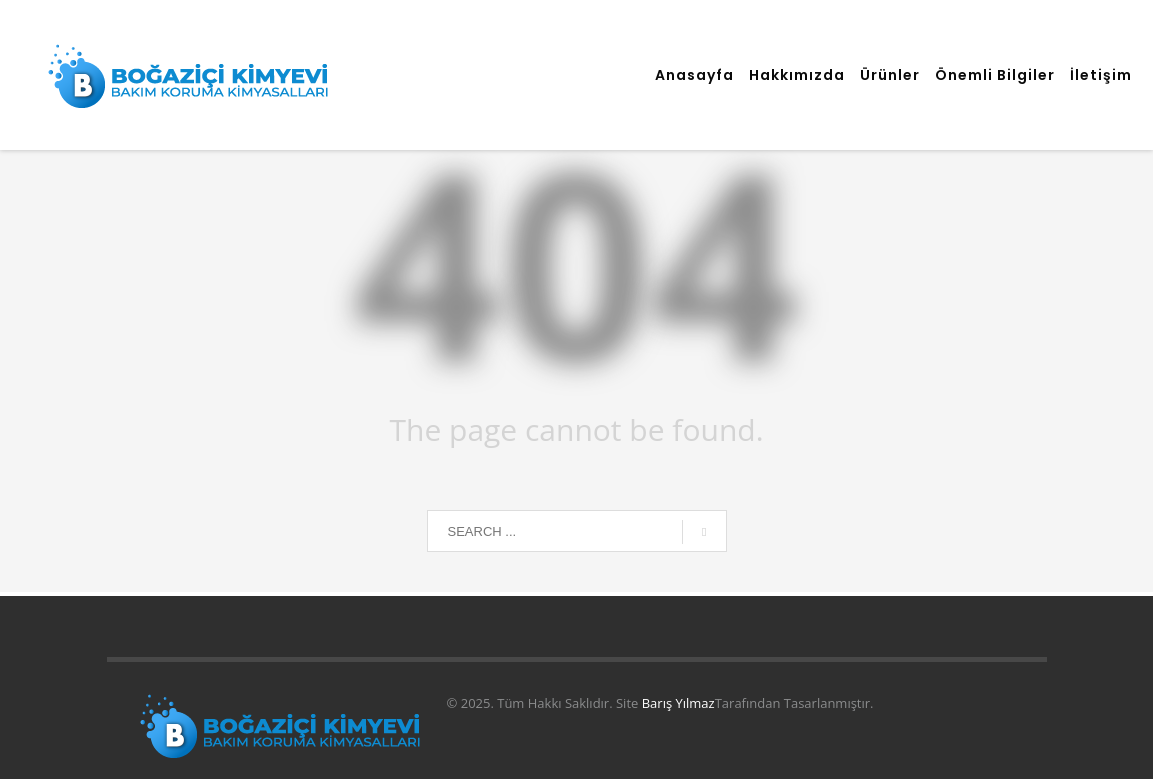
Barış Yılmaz (678, 703)
